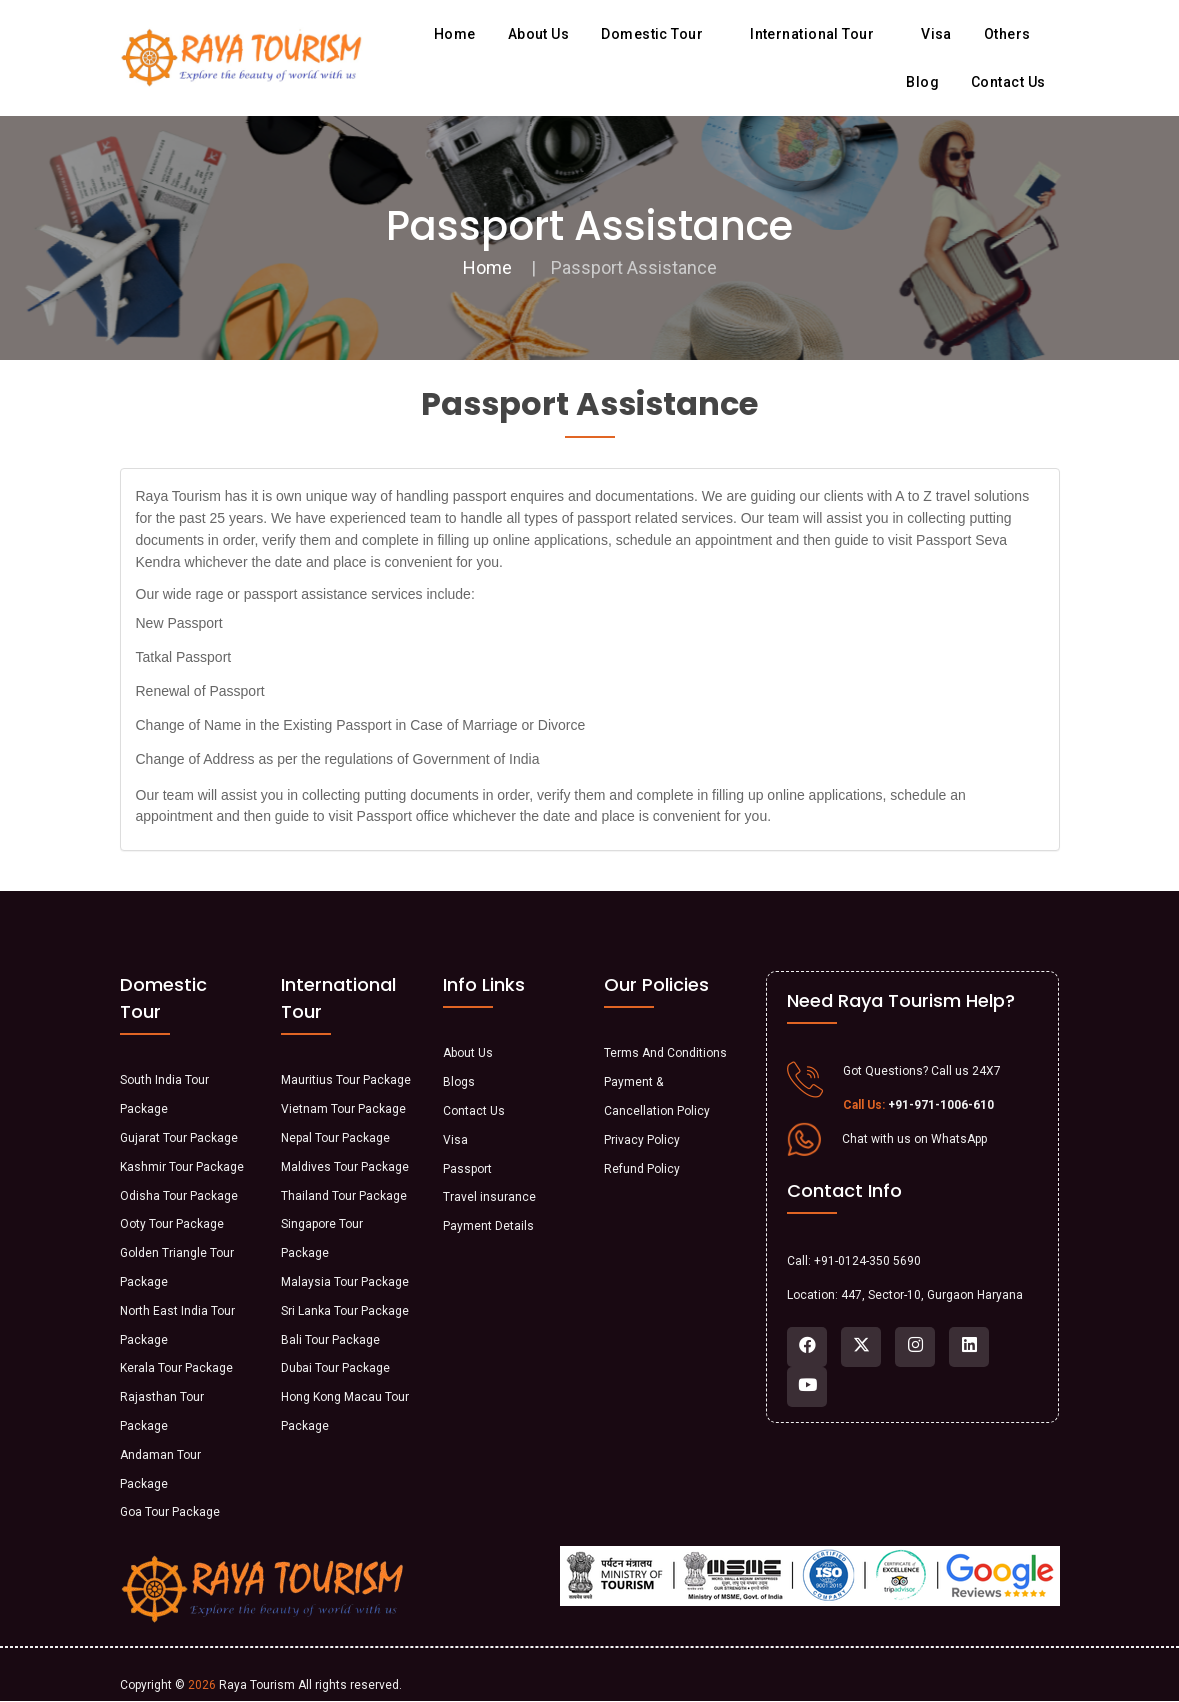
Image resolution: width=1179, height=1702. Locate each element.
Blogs (459, 1082)
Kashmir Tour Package (182, 1167)
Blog (922, 82)
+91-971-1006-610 (941, 1105)
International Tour (819, 34)
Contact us (1008, 82)
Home (455, 34)
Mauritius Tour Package (346, 1080)
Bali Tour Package (330, 1340)
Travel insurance (489, 1197)
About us (539, 34)
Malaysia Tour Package (345, 1282)
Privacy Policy (642, 1140)
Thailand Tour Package (344, 1196)
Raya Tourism (257, 1685)
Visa (936, 34)
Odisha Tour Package (179, 1196)
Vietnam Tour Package (343, 1109)
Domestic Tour (659, 34)
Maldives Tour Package (345, 1167)
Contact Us (474, 1111)
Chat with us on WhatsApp (914, 1139)
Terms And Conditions (665, 1053)
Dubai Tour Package (335, 1368)
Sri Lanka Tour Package (345, 1311)
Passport (467, 1169)
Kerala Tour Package (176, 1368)
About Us (468, 1053)
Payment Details (488, 1226)
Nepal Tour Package (335, 1138)
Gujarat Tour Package (179, 1138)
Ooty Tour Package (172, 1224)
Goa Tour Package (170, 1512)
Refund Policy (642, 1169)
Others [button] (1015, 34)
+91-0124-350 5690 (867, 1261)
